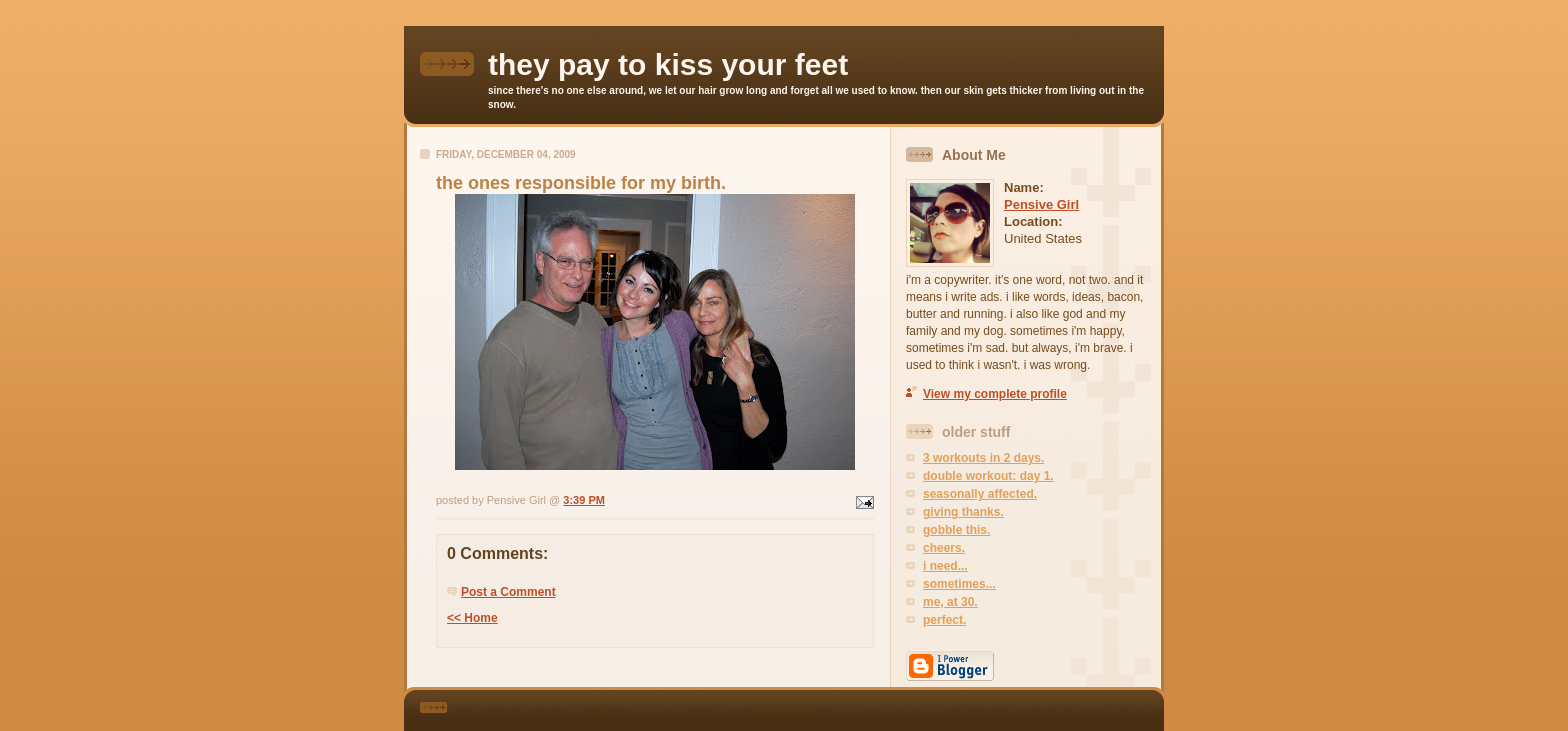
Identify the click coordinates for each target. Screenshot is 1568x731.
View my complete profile (995, 394)
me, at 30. (950, 602)
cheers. (944, 548)
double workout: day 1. (988, 476)
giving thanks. (963, 512)
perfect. (944, 620)
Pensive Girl (1041, 204)
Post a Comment (508, 592)
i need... (945, 566)
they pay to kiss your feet (668, 64)
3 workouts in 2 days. (983, 458)
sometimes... (959, 584)
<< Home (472, 618)
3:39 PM (584, 500)
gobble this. (956, 530)
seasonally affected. (980, 494)
